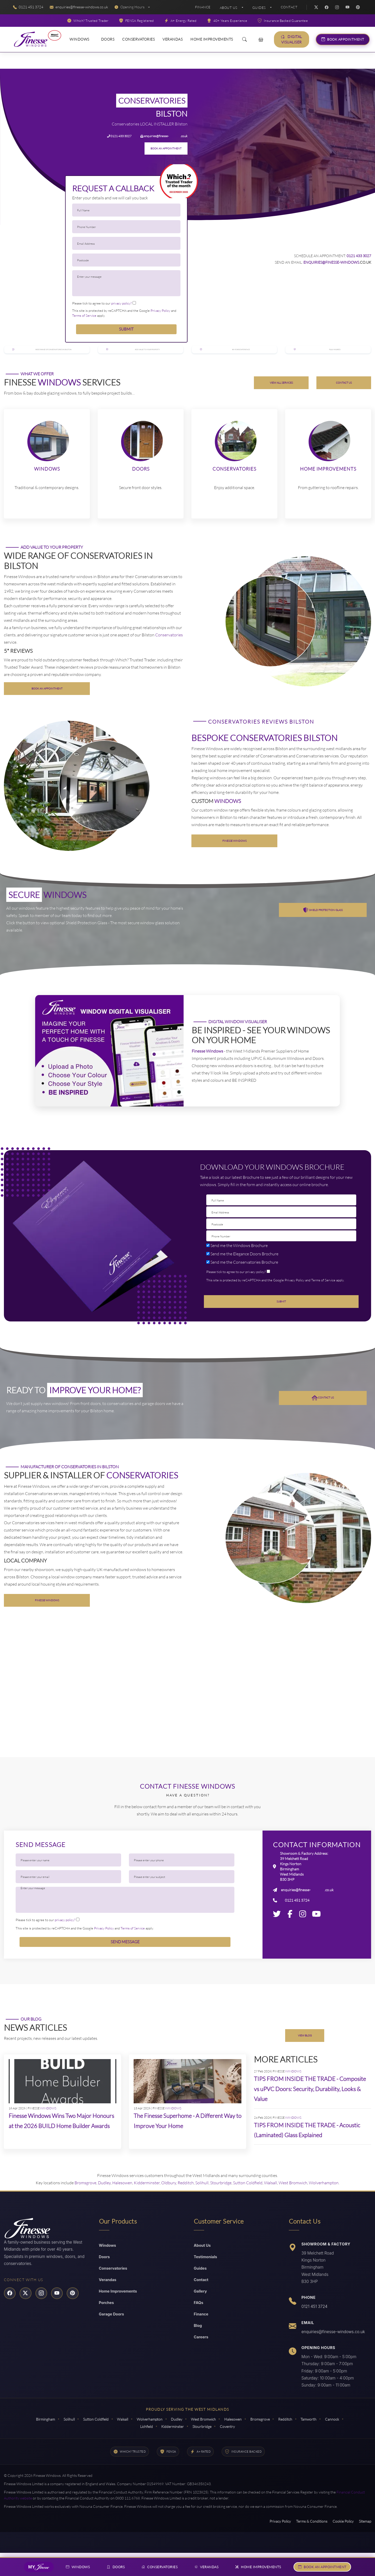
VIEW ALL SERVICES (281, 408)
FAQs (199, 2326)
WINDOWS (59, 407)
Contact (289, 7)
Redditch (186, 2205)
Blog (198, 2349)
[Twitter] (316, 7)
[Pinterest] (358, 7)
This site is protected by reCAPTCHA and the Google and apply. (124, 313)
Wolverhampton (324, 2205)
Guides (200, 2290)
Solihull (202, 2205)
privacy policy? (121, 303)
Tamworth (328, 2441)
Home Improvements (212, 39)
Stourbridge (221, 2205)
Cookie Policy (343, 2544)
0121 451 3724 (297, 1923)
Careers (201, 2360)
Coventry (242, 2449)
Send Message (125, 1965)
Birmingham (48, 2441)
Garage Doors (112, 2337)
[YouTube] (347, 7)
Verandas (173, 39)
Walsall (270, 2205)
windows (174, 136)
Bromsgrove (85, 2205)
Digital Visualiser (292, 39)
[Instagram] (337, 7)
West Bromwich (293, 2205)
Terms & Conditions (311, 2544)
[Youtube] (316, 1937)
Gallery (201, 2314)
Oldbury (168, 2205)
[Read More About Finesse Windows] (38, 39)
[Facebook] (326, 7)
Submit (126, 329)
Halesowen (122, 2205)
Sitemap (365, 2544)
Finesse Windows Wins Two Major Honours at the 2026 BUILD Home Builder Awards (61, 2143)
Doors (108, 39)
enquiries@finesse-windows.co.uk (333, 2354)
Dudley (104, 2205)
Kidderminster (147, 2205)
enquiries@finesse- (296, 1913)
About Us (229, 7)
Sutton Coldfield (247, 2205)
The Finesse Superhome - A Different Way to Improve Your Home (187, 2143)
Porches (107, 2326)
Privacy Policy (160, 310)
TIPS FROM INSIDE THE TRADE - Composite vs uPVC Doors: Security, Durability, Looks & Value (310, 2111)
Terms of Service (84, 315)
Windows (80, 39)
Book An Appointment (333, 2566)
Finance (203, 7)
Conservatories (139, 39)
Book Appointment (342, 39)
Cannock (133, 2449)
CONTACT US (344, 408)
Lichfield (156, 2449)
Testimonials (206, 2279)
